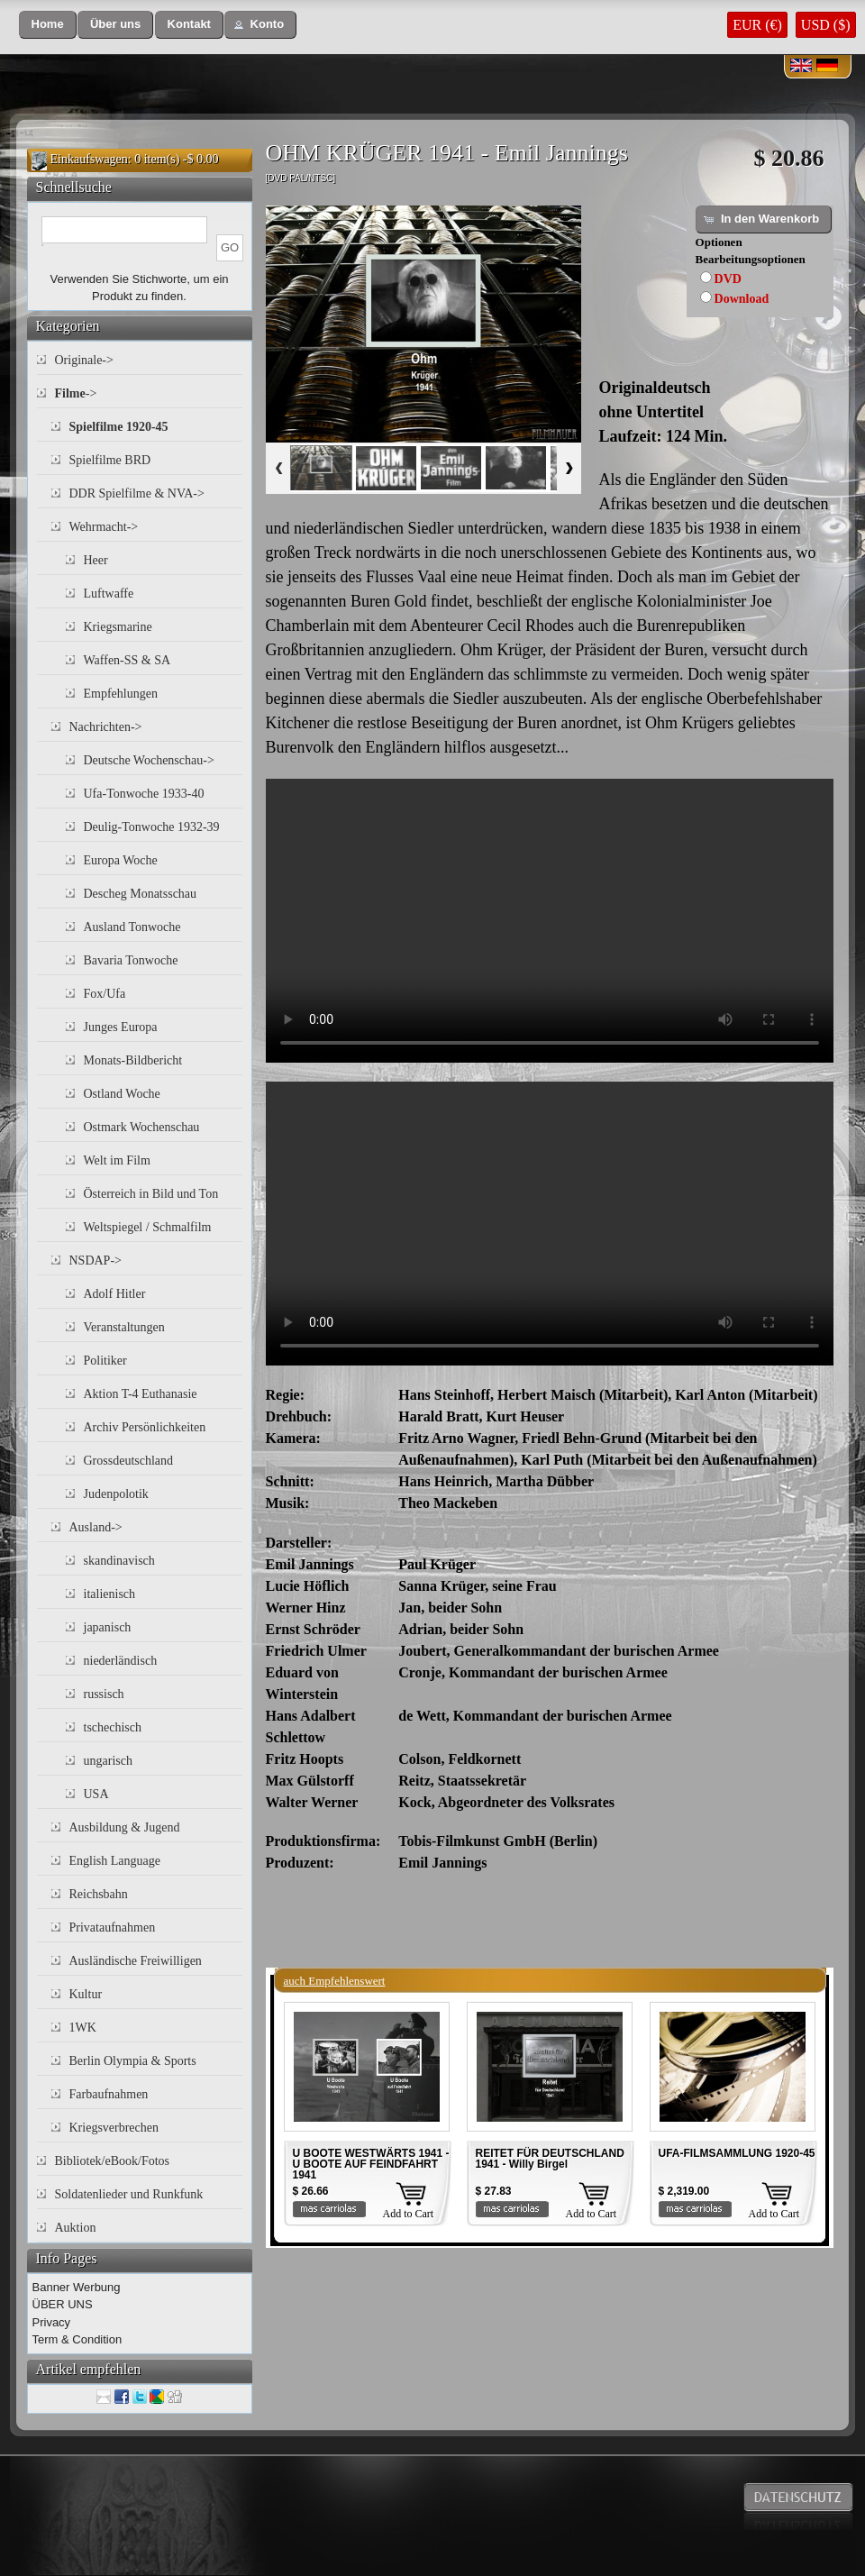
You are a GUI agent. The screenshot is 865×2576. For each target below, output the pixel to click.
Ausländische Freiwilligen (135, 1961)
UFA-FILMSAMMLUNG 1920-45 (737, 2153)
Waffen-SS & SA (127, 660)
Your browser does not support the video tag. (549, 921)
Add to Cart (408, 2213)
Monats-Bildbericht (133, 1060)
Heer (96, 560)
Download (742, 299)
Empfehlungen (121, 693)
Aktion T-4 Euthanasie (140, 1394)
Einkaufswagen (89, 159)
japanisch (108, 1627)
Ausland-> (96, 1527)
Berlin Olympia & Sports (132, 2061)
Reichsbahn (98, 1894)
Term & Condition (77, 2339)
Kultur (86, 1994)
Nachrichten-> (105, 727)
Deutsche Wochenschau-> (149, 760)
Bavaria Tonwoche (131, 960)
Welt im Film (117, 1160)
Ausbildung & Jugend (124, 1827)
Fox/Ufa (105, 993)
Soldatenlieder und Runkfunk (129, 2194)
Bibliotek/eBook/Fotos (112, 2161)
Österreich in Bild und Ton (151, 1194)
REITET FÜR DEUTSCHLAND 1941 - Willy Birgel (550, 2158)
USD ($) (826, 24)
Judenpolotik (116, 1494)
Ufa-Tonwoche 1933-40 (144, 793)
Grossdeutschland (129, 1460)
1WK (82, 2027)
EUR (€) (757, 24)
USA (96, 1794)
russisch (104, 1694)
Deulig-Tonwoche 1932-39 (152, 827)
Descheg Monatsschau (140, 893)
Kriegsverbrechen (114, 2127)
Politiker (105, 1360)
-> (76, 393)
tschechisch (113, 1727)
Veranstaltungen (124, 1327)
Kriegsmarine (118, 627)
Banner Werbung (76, 2287)
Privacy (51, 2322)
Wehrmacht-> (104, 527)
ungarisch (108, 1761)
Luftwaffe (109, 593)
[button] (48, 25)
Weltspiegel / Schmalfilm (148, 1227)
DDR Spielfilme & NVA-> (137, 493)
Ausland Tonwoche (132, 927)
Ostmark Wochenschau (142, 1127)
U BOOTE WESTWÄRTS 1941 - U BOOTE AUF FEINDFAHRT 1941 (371, 2164)
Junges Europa (121, 1027)
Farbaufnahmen (109, 2094)
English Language (114, 1861)
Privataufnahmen (112, 1927)
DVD (728, 279)
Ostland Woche (122, 1094)
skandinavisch (119, 1560)
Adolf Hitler (115, 1294)
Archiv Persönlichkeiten (145, 1427)
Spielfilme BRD (110, 460)
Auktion (75, 2227)
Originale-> (84, 360)
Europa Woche (121, 860)
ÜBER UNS (62, 2304)
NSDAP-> (95, 1260)
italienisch (110, 1594)
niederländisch (121, 1660)
